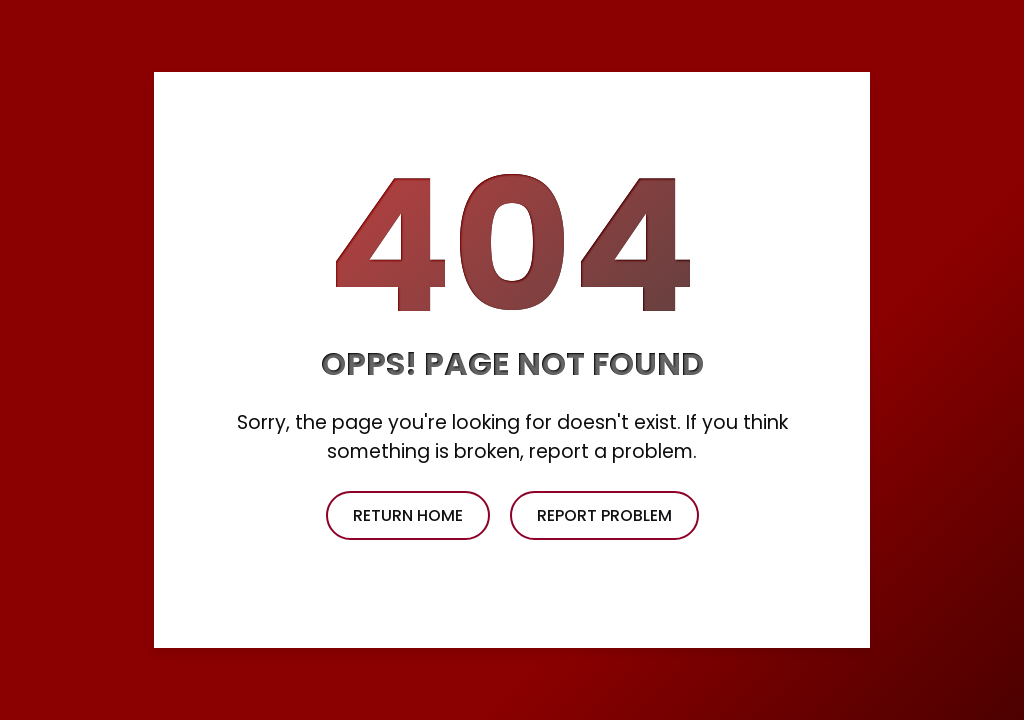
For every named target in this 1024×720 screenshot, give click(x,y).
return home (408, 515)
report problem (604, 515)
